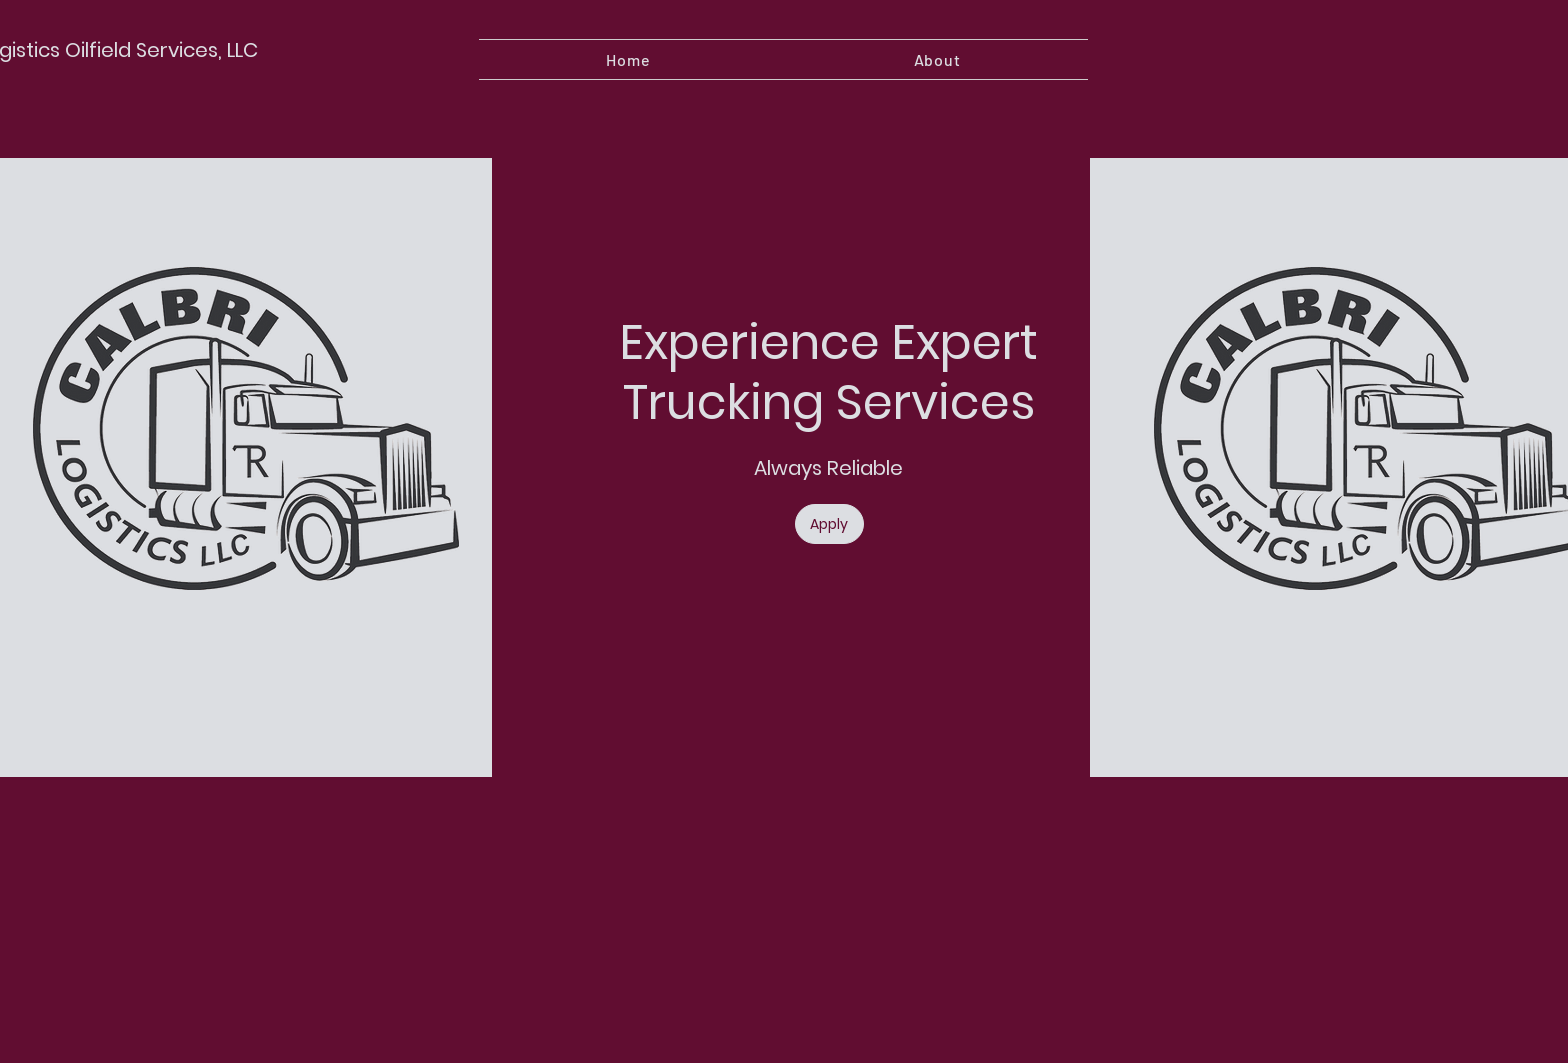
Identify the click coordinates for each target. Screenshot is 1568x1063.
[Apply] (829, 524)
